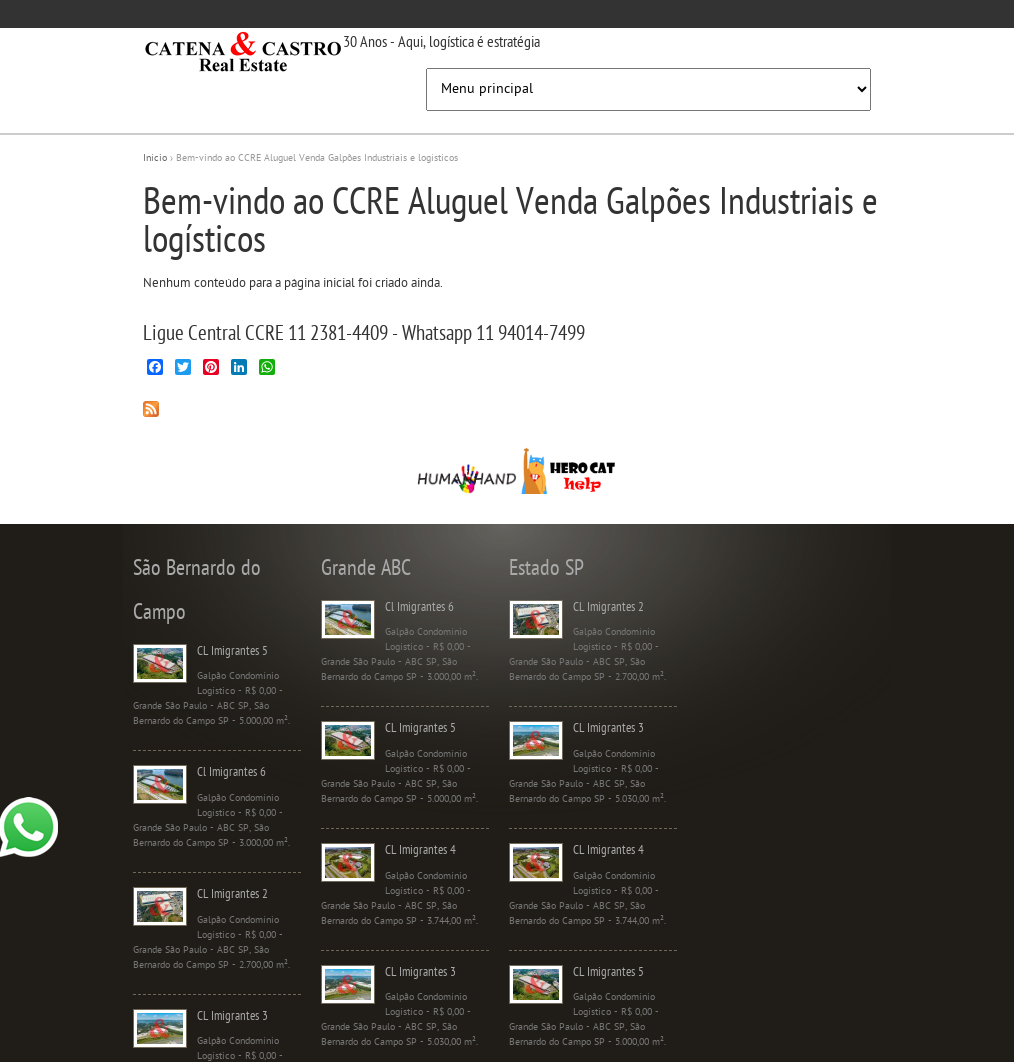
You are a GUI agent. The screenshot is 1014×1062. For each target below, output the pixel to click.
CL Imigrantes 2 (232, 894)
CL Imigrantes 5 (232, 651)
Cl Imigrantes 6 (231, 772)
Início (155, 158)
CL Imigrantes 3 (232, 1016)
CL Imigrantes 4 (420, 850)
